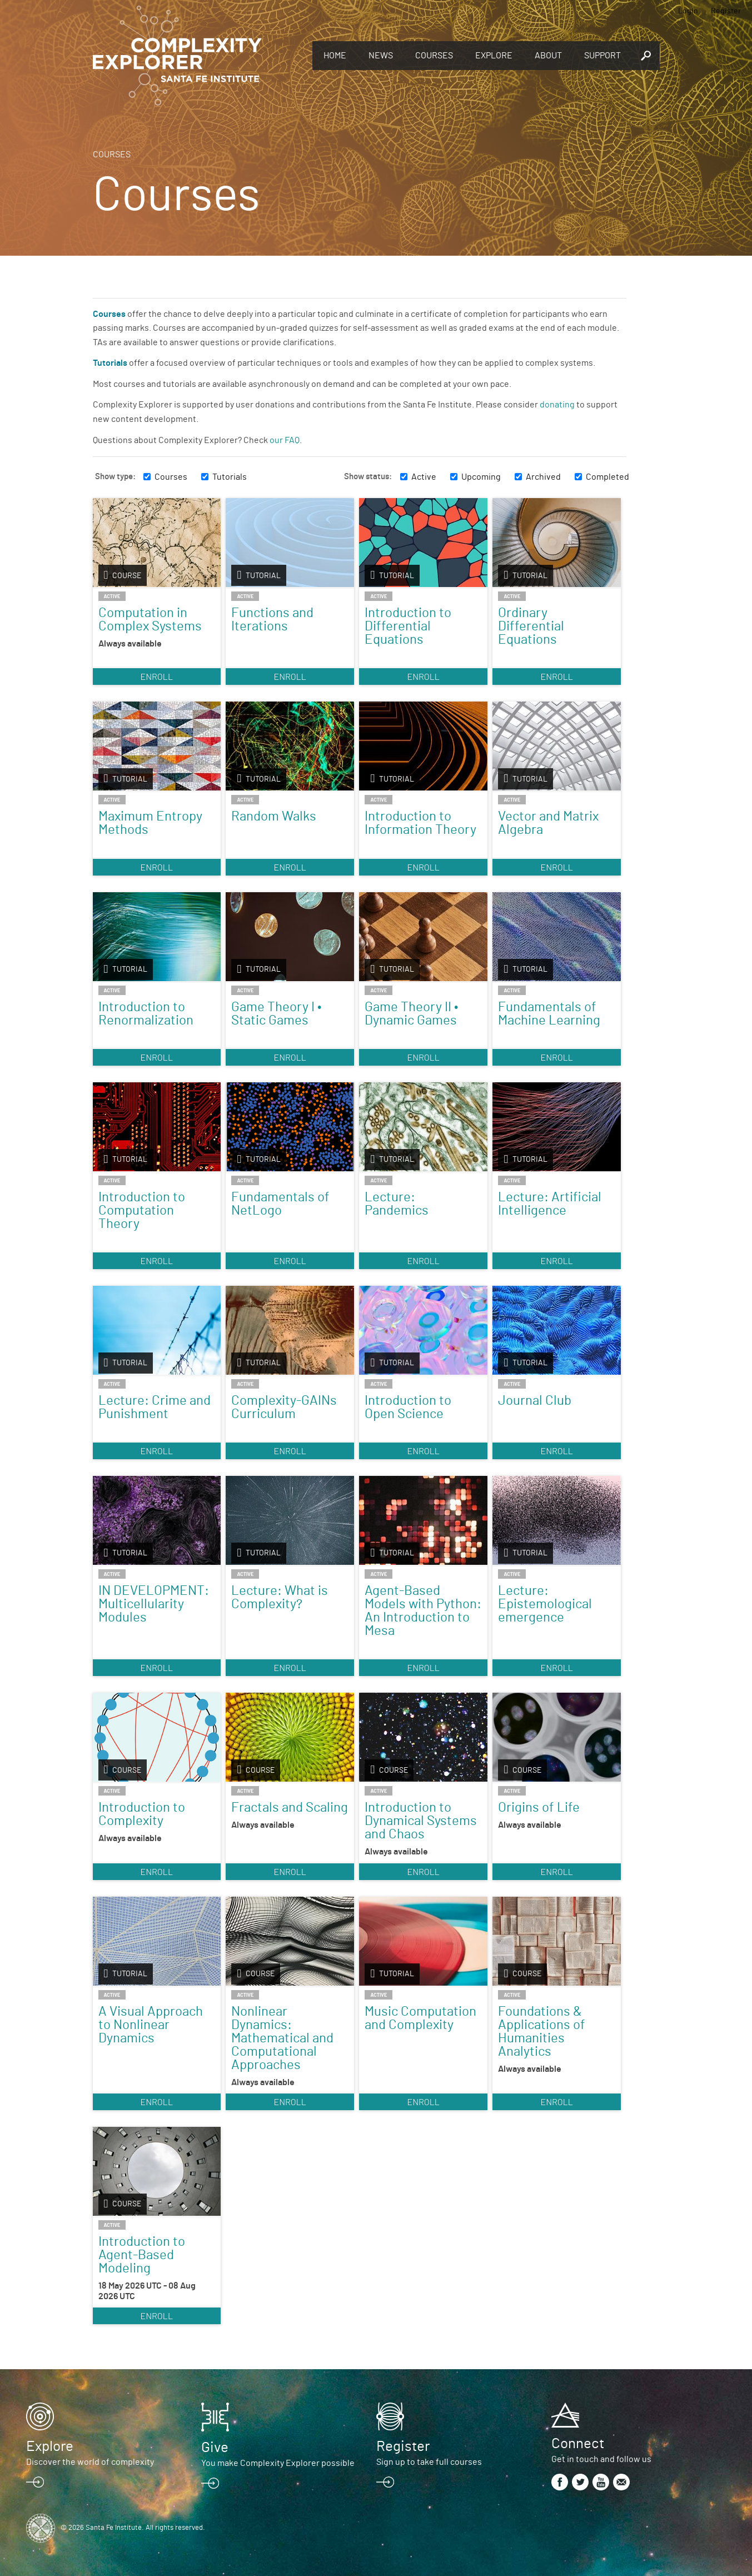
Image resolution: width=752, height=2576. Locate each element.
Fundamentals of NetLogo (280, 1204)
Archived (543, 477)
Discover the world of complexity (90, 2462)
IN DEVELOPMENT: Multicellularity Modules (153, 1604)
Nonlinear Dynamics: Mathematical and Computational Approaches (282, 2038)
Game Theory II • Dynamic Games (411, 1014)
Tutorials (229, 477)
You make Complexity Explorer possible (278, 2463)
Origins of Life (539, 1807)
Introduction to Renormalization (145, 1014)
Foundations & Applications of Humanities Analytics (541, 2031)
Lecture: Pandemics (397, 1204)
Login (688, 11)
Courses (434, 55)
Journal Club (534, 1401)
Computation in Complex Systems (150, 619)
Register (726, 11)
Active (423, 477)
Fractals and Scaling (289, 1807)
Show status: (368, 477)
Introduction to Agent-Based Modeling (141, 2255)
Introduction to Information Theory (420, 823)
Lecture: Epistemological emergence (545, 1604)
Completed (607, 477)
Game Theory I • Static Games (276, 1014)
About (548, 55)
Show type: (115, 477)
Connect (577, 2443)
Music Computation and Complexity (420, 2018)
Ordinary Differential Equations (531, 626)
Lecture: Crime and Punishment (154, 1407)
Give (214, 2447)
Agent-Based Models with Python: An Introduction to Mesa (423, 1611)
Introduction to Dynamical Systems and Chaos (421, 1821)
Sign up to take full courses (429, 2462)
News (380, 55)
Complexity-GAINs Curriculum (284, 1407)
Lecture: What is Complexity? (279, 1597)
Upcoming (481, 477)
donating (557, 404)
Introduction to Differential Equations (408, 626)
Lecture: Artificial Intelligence (549, 1204)
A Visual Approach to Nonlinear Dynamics (150, 2025)
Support (602, 55)
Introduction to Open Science (408, 1407)
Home (334, 55)
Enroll (156, 676)
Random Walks (273, 816)
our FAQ (285, 440)
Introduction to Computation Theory (141, 1211)
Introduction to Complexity (141, 1814)
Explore (493, 55)
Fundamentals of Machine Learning (549, 1014)
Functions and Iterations (272, 619)
